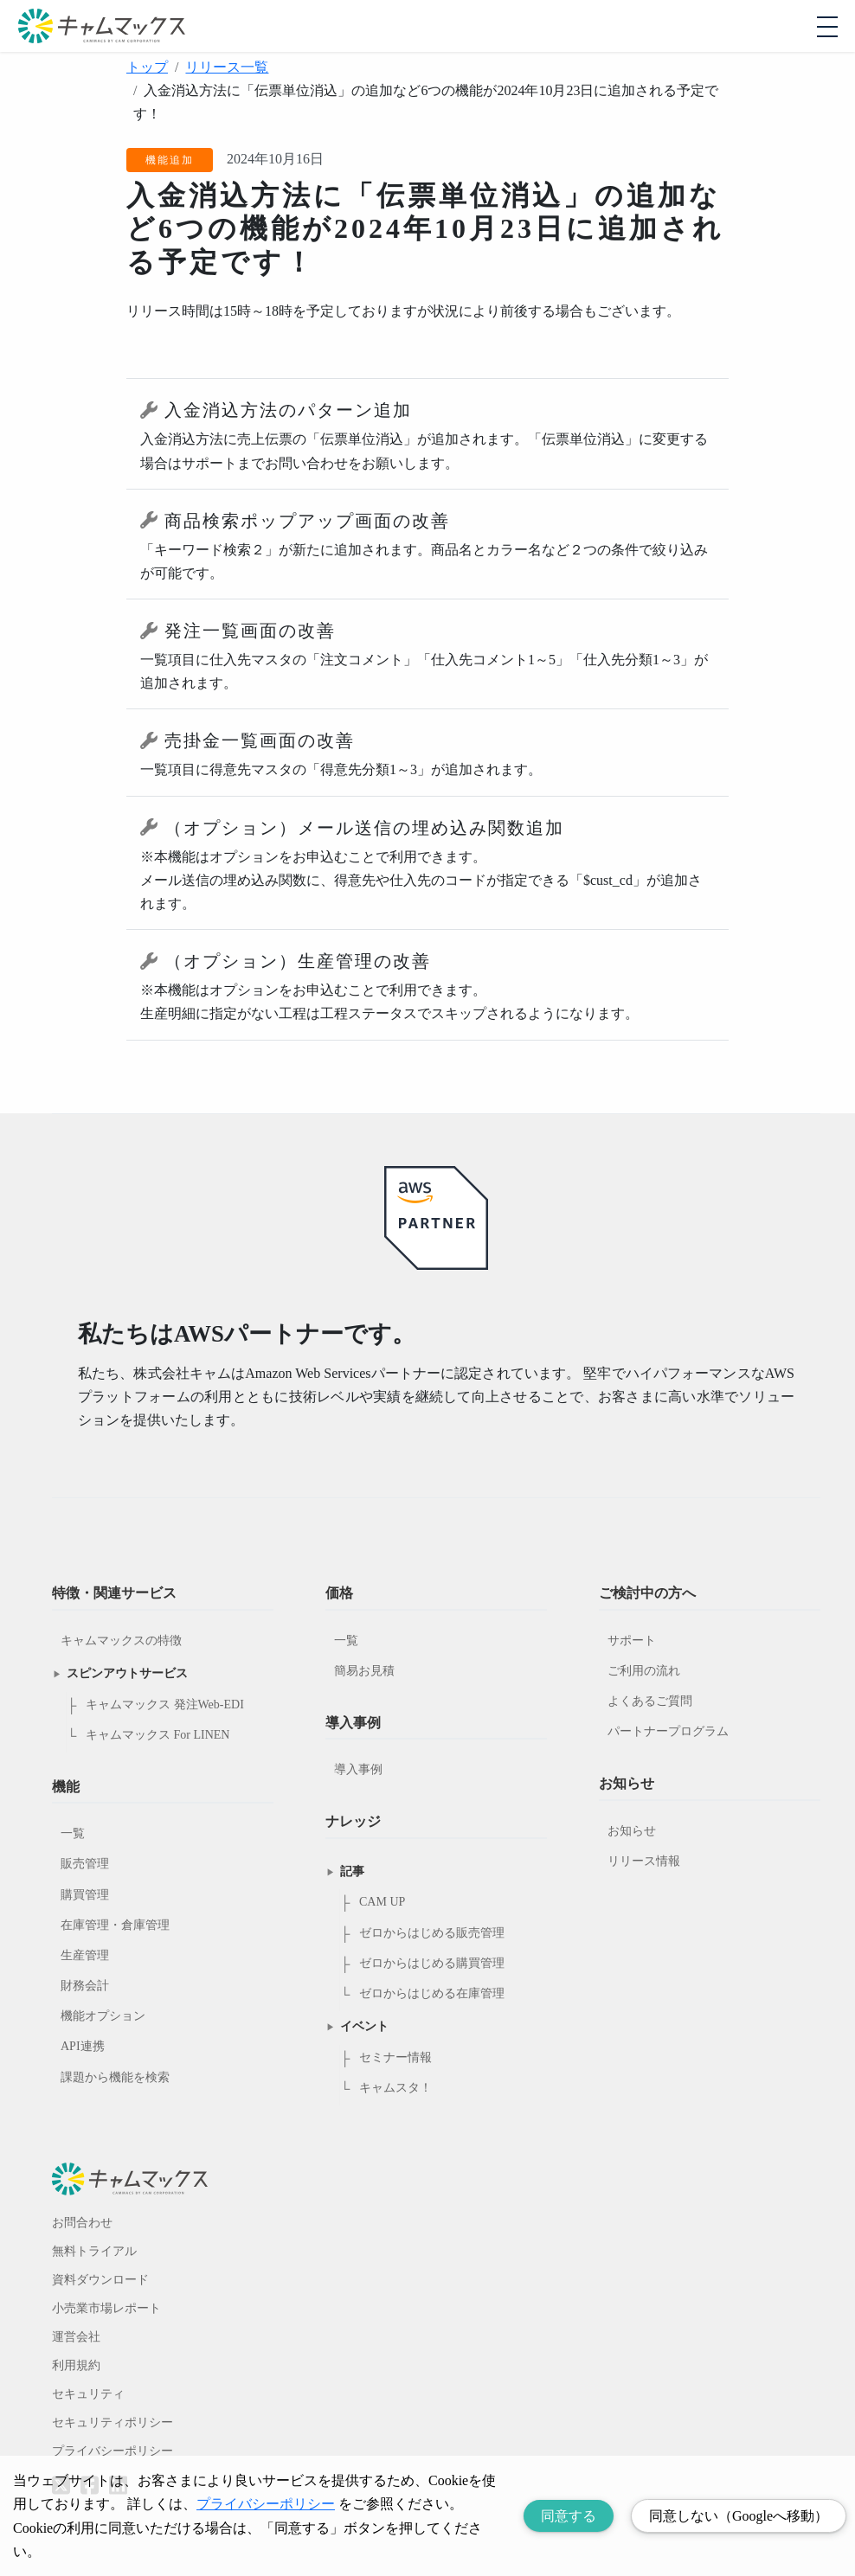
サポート (632, 1640)
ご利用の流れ (644, 1670)
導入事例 (358, 1769)
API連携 (83, 2046)
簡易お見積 (364, 1670)
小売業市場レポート (106, 2308)
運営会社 (76, 2336)
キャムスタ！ (395, 2087)
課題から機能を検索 (115, 2077)
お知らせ (632, 1830)
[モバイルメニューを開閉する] (827, 26)
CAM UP (382, 1901)
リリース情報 (644, 1861)
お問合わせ (82, 2222)
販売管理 (85, 1863)
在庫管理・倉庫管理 (115, 1925)
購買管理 (85, 1894)
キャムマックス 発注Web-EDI (165, 1704)
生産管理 (85, 1955)
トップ (147, 67)
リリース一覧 (226, 67)
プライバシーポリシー (112, 2451)
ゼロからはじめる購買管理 (432, 1963)
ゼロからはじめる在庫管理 (432, 1993)
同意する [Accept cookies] (568, 2516)
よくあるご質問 (650, 1701)
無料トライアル (94, 2251)
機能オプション (103, 2015)
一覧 (73, 1833)
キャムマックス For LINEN (157, 1734)
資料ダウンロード (100, 2279)
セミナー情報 (395, 2057)
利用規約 (76, 2365)
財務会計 (85, 1985)
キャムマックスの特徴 (121, 1640)
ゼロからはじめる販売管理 (432, 1932)
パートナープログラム (668, 1731)
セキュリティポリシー (112, 2422)
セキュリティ (88, 2393)
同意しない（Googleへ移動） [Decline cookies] (738, 2516)
